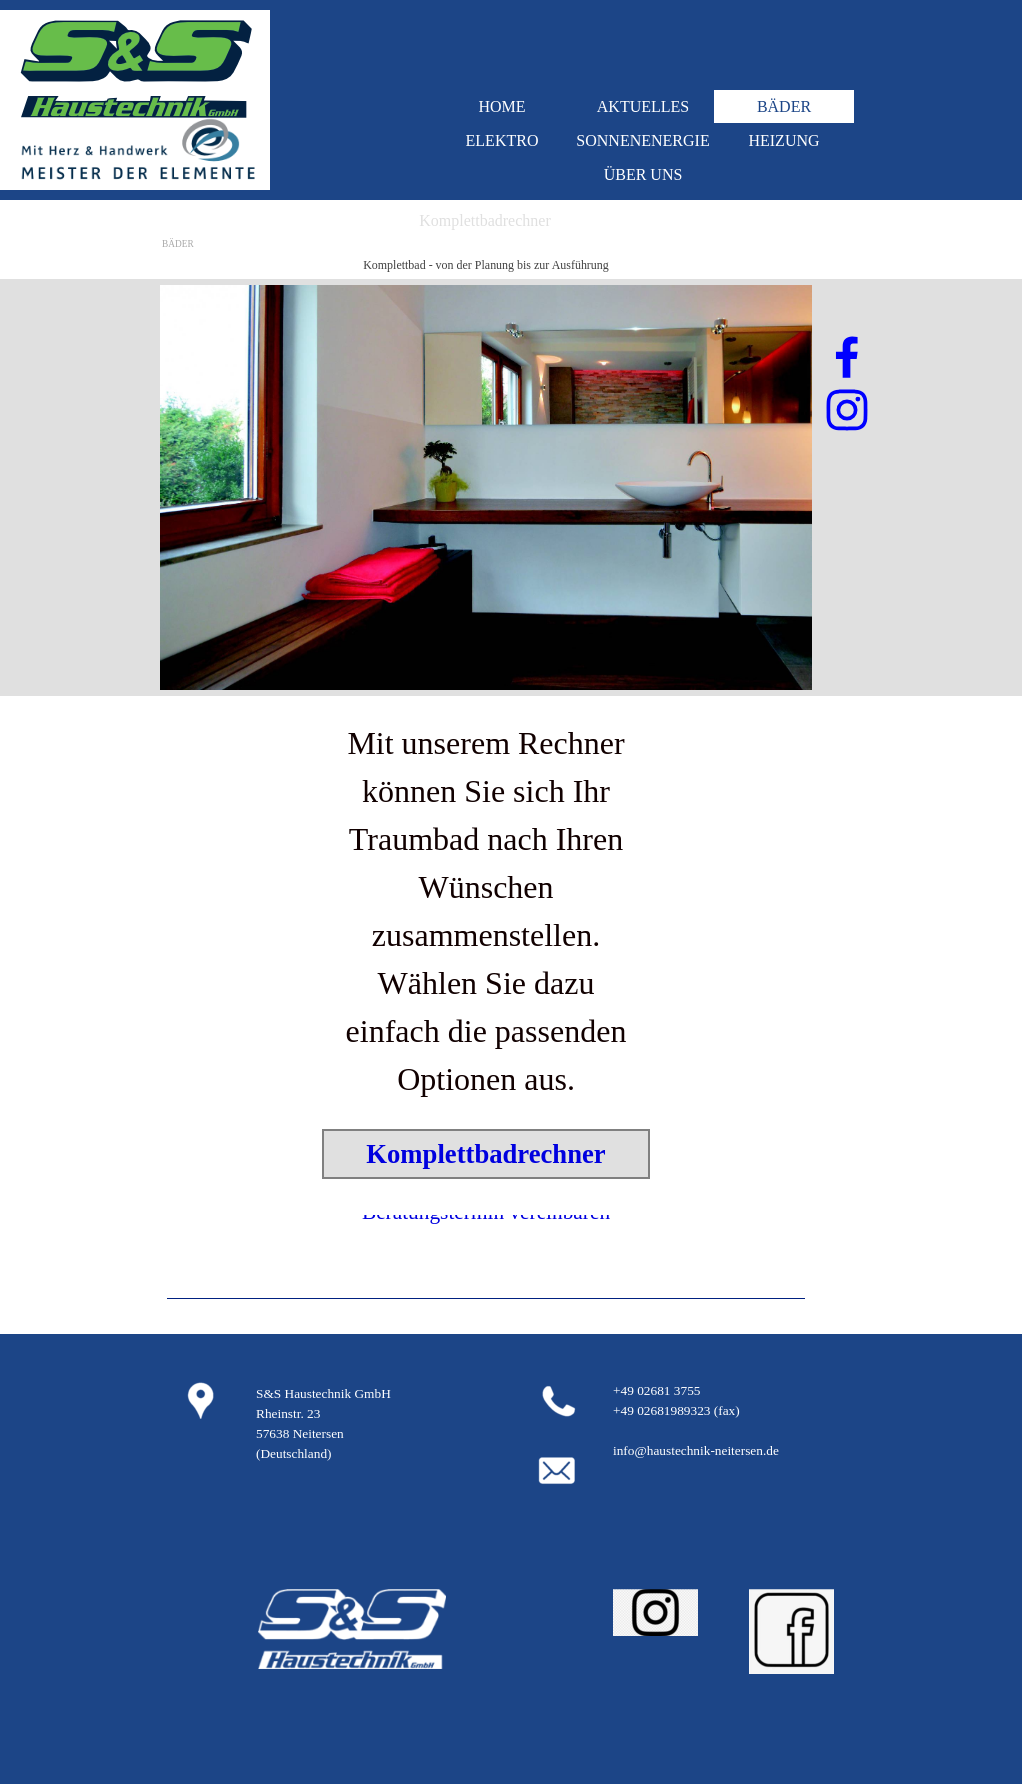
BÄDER (784, 106)
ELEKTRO (502, 140)
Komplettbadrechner (485, 1154)
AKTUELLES (643, 106)
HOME (501, 106)
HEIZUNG (783, 140)
